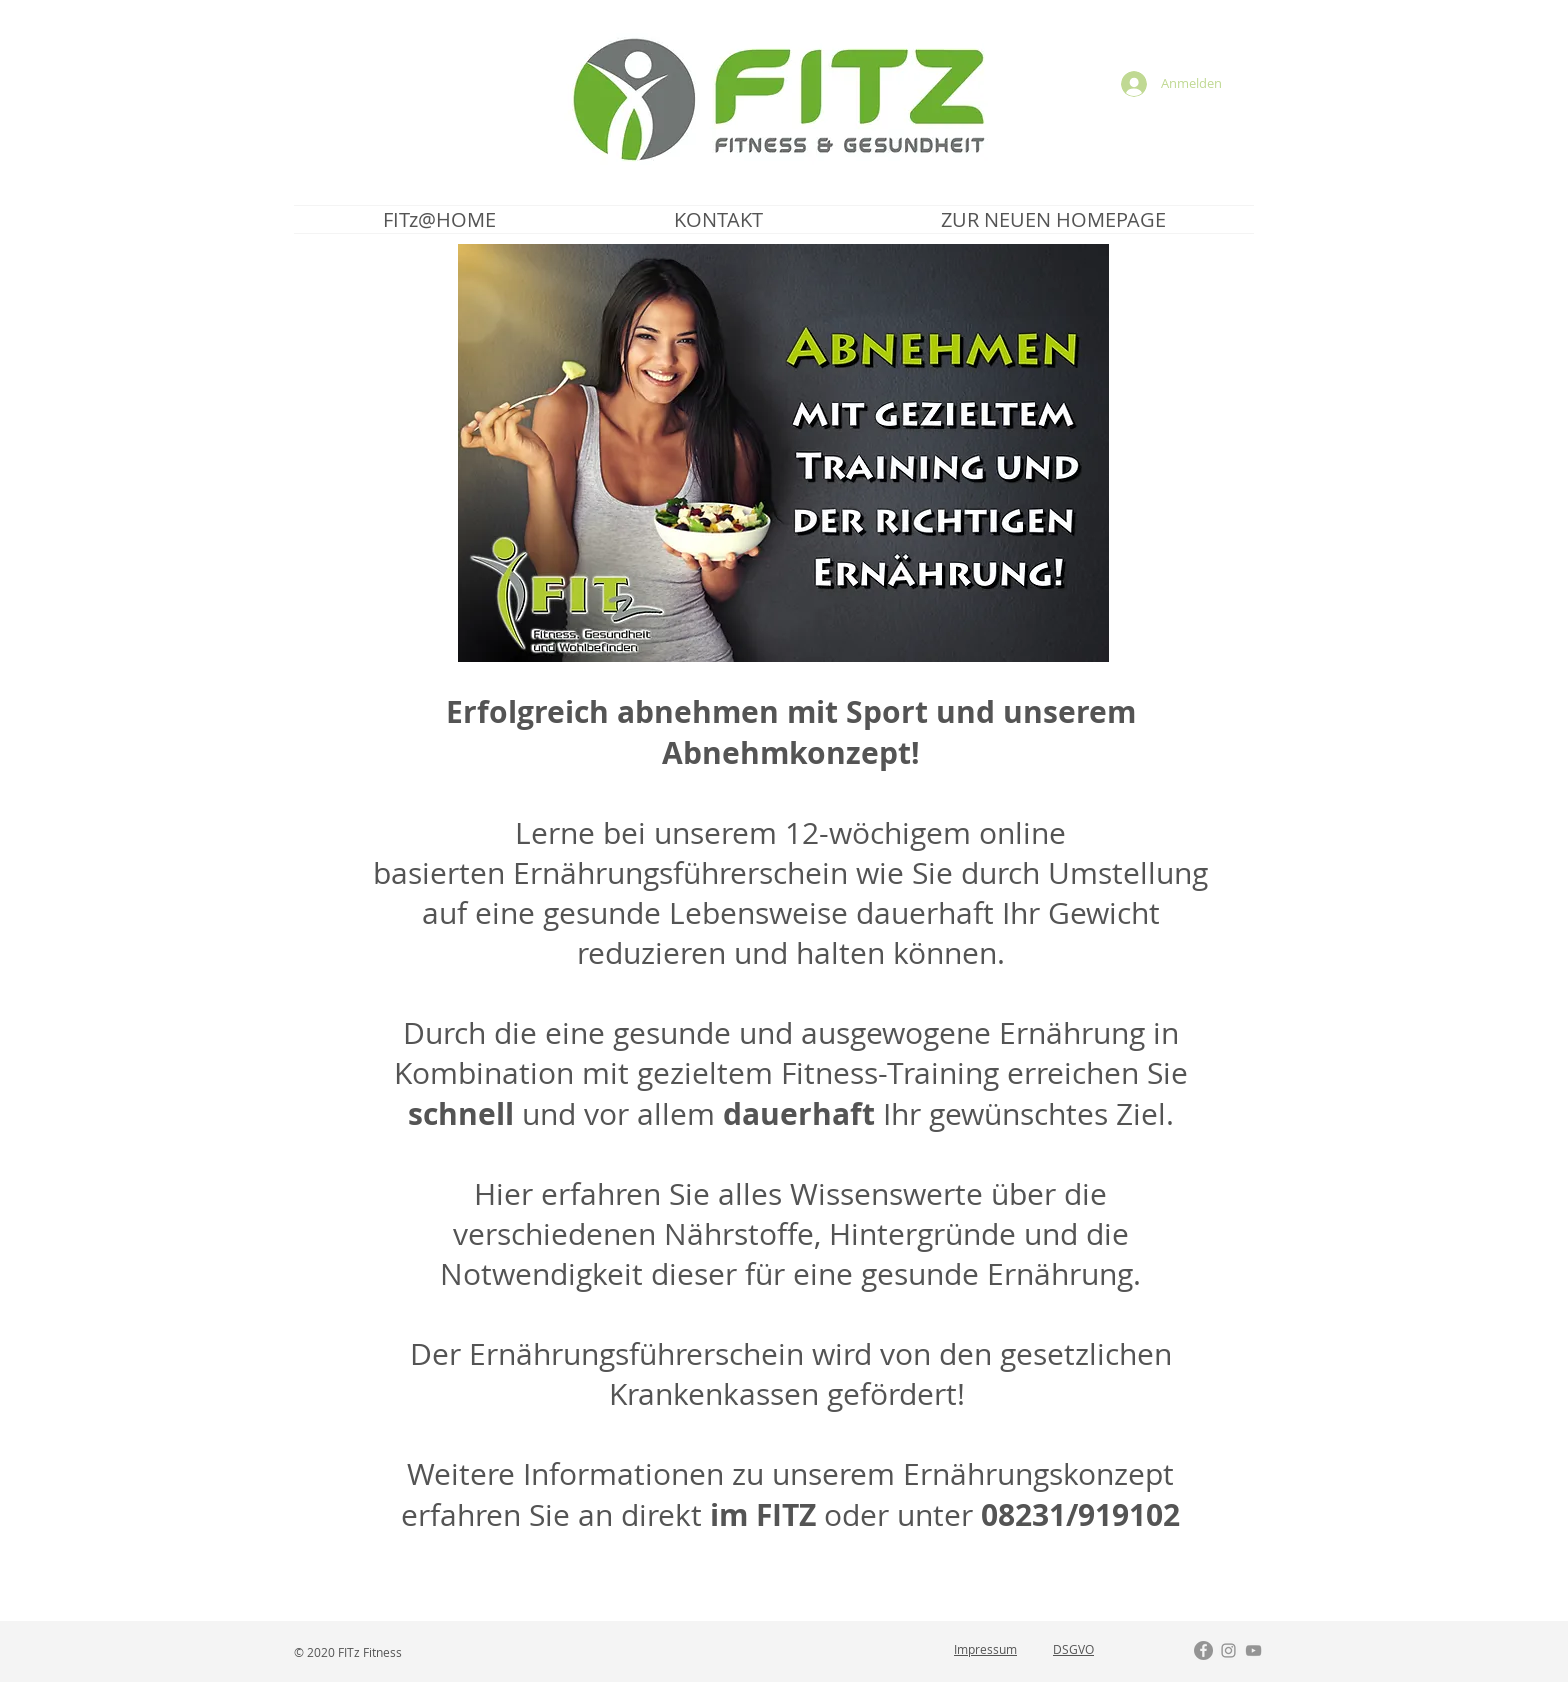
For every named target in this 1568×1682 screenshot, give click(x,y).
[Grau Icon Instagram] (1228, 1650)
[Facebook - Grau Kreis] (1203, 1650)
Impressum (985, 1649)
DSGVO (1073, 1649)
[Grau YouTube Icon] (1253, 1650)
